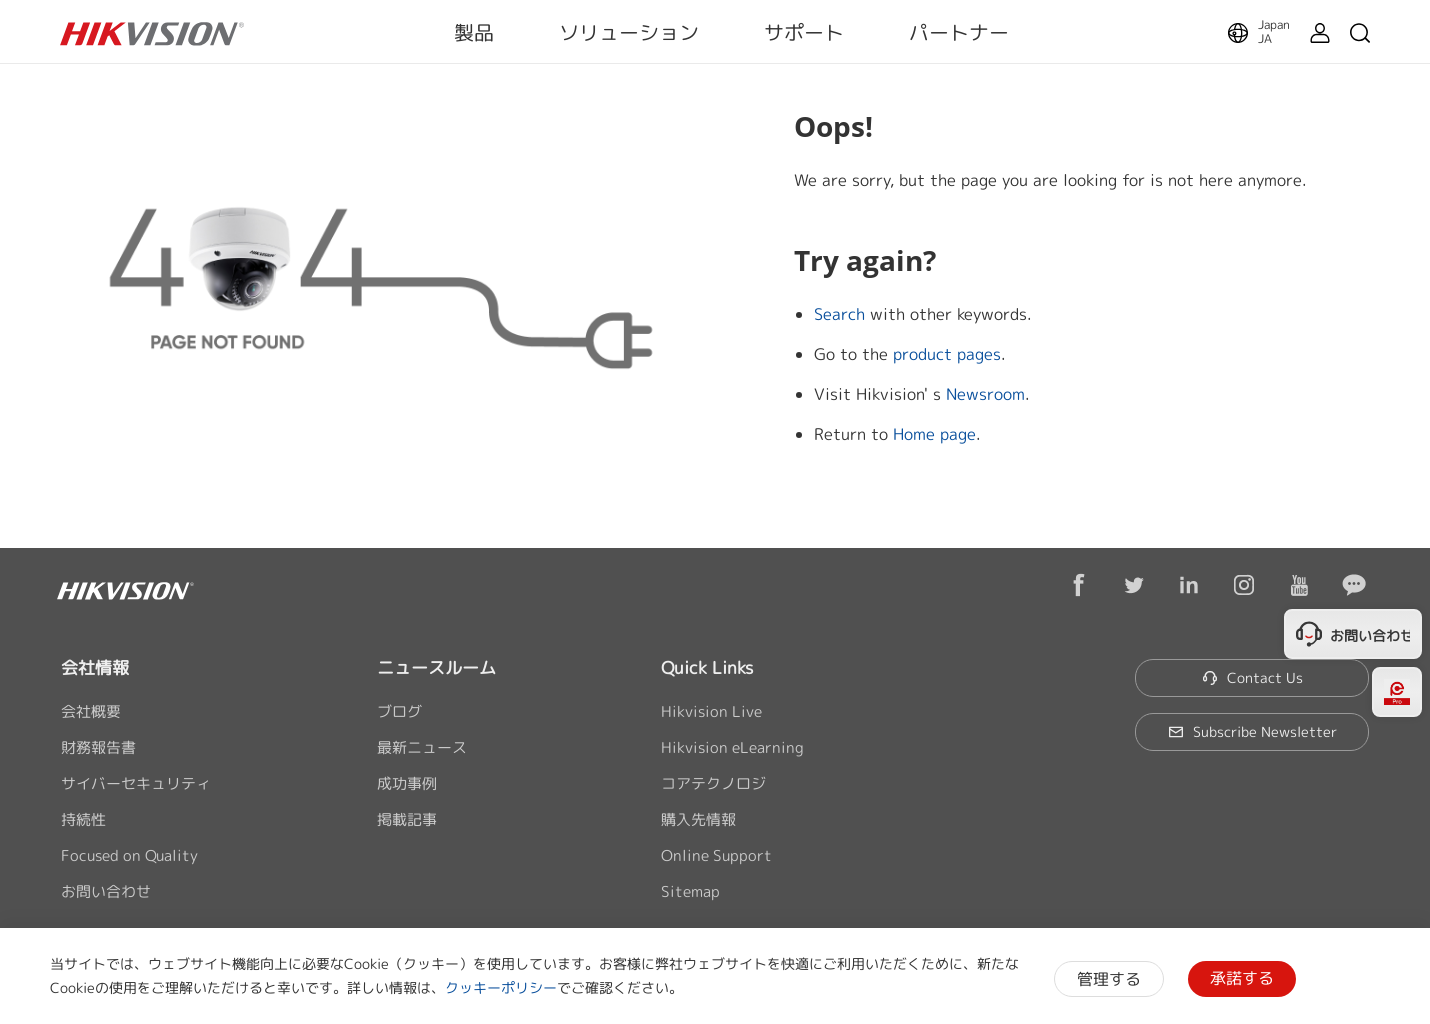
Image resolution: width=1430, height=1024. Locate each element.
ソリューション (629, 32)
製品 (474, 32)
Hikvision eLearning (732, 747)
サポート (804, 32)
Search (839, 314)
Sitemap (690, 891)
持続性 (83, 819)
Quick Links (707, 667)
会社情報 (95, 667)
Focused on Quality (129, 855)
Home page (934, 434)
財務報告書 (98, 747)
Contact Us (1252, 677)
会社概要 (91, 711)
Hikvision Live (711, 711)
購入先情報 (698, 819)
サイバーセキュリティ (136, 783)
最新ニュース (422, 747)
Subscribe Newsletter (1252, 731)
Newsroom (985, 394)
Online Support (716, 855)
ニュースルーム (436, 667)
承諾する (1242, 978)
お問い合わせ (106, 891)
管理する (1109, 979)
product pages (947, 354)
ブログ (399, 711)
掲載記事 (407, 819)
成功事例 (407, 783)
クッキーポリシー (501, 987)
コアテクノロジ (713, 783)
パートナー (959, 32)
